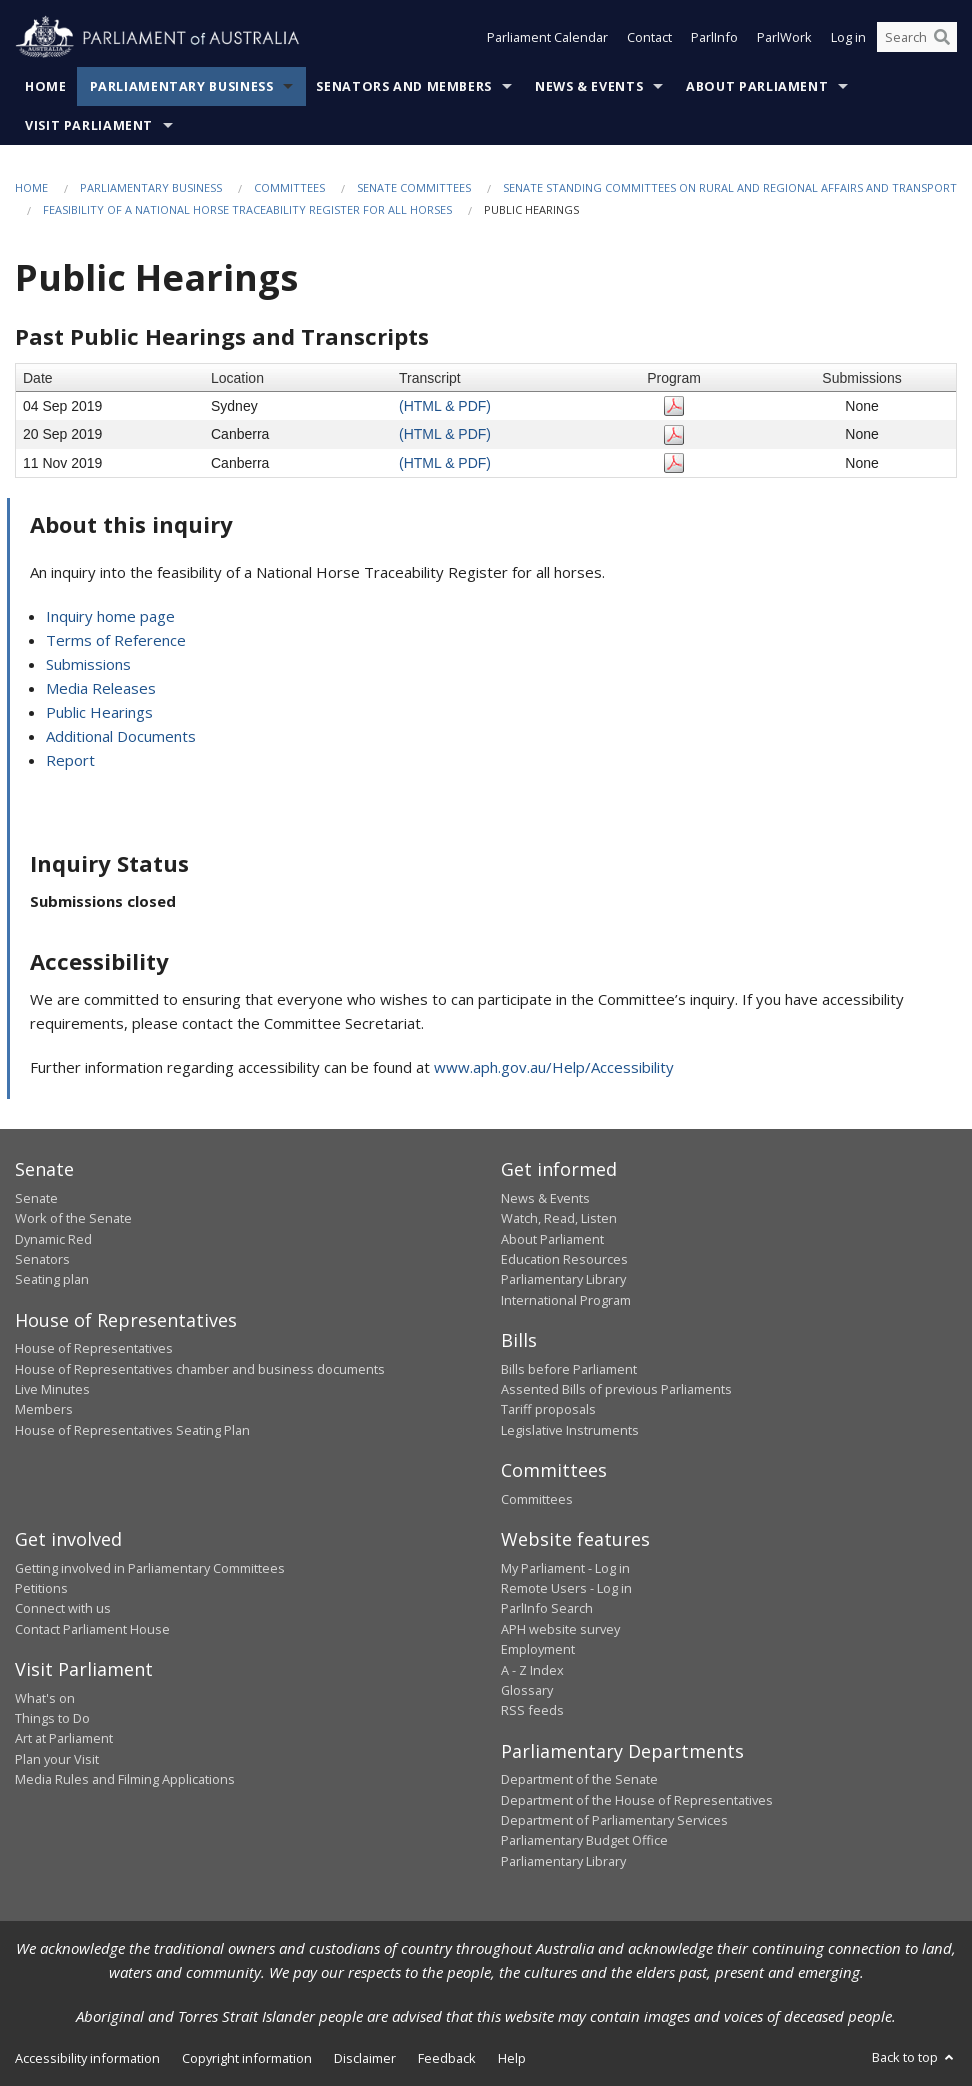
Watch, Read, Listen (559, 1218)
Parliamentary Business (182, 86)
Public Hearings (99, 712)
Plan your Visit (57, 1759)
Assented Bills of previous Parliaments (616, 1389)
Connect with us (63, 1608)
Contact (649, 38)
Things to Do (52, 1718)
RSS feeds (532, 1710)
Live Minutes (52, 1389)
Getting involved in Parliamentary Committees (150, 1568)
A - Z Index (532, 1670)
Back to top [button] (914, 2057)
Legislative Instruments (570, 1430)
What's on (45, 1698)
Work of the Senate (73, 1218)
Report (70, 760)
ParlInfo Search (547, 1608)
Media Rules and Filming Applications (125, 1779)
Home (46, 86)
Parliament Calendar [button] (547, 38)
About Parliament (757, 86)
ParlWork (784, 38)
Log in (848, 38)
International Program (566, 1300)
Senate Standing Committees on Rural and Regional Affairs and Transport (730, 187)
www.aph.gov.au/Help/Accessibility (554, 1067)
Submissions (88, 664)
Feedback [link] (447, 2058)
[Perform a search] (942, 38)
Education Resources (564, 1259)
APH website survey (560, 1629)
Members (44, 1409)
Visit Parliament (89, 125)
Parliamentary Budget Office (584, 1840)
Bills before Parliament (569, 1369)
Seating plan (52, 1279)
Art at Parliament (64, 1738)
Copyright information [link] (247, 2058)
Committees (289, 187)
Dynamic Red (53, 1239)
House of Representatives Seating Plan (132, 1430)
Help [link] (512, 2058)
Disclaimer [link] (365, 2058)
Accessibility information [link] (87, 2058)
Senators (42, 1259)
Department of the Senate (579, 1779)
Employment (538, 1649)
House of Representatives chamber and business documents (200, 1369)
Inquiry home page (110, 616)
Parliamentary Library (563, 1279)
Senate (36, 1198)
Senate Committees (414, 187)
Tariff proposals (548, 1409)
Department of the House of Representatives (637, 1800)
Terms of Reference (116, 640)
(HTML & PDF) (445, 406)
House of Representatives (94, 1348)
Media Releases (101, 688)
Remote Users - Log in (566, 1588)
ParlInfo (714, 38)
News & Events (589, 86)
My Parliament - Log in (565, 1568)
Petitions (41, 1588)
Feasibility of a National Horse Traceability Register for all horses (247, 209)
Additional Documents (121, 736)
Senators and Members (404, 86)
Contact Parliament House (92, 1629)
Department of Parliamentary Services (614, 1820)
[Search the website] (917, 38)
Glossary (527, 1690)
